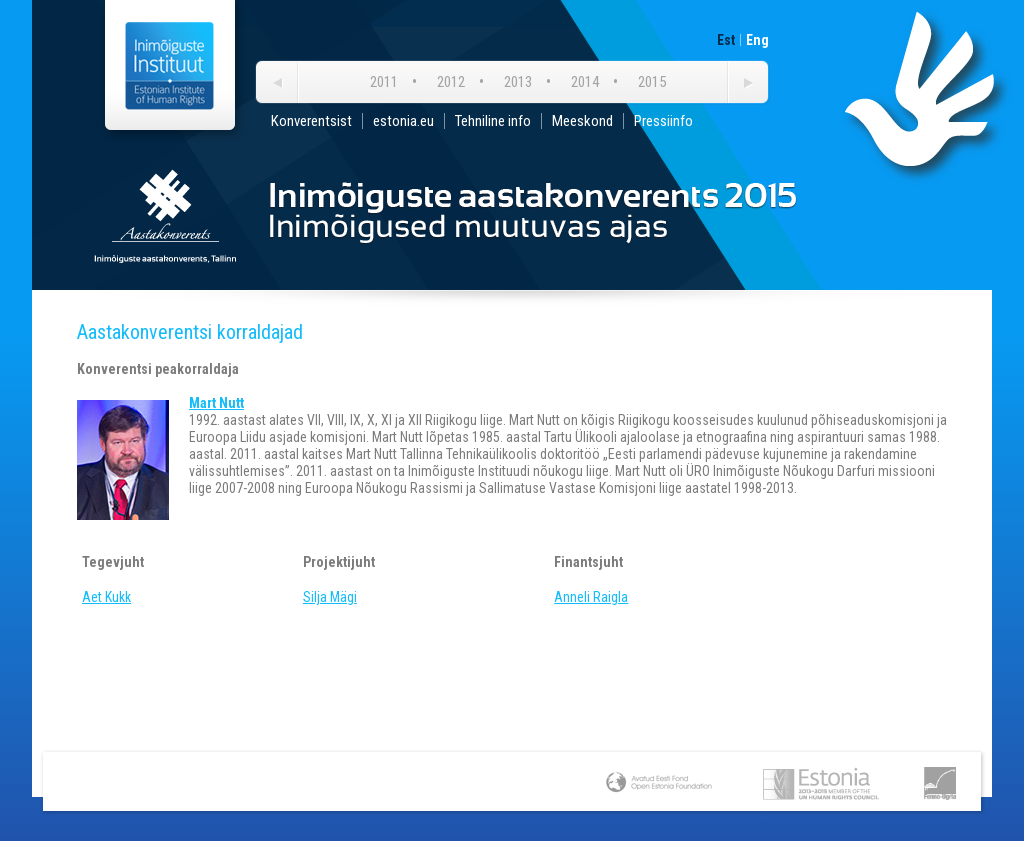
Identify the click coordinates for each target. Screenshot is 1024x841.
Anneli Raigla (591, 597)
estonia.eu (403, 121)
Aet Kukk (106, 597)
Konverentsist (311, 121)
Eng (757, 40)
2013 (518, 82)
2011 (384, 82)
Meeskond (582, 121)
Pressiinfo (663, 121)
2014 (585, 82)
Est (726, 40)
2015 (652, 82)
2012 (451, 82)
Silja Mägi (330, 597)
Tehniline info (493, 121)
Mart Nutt (216, 403)
